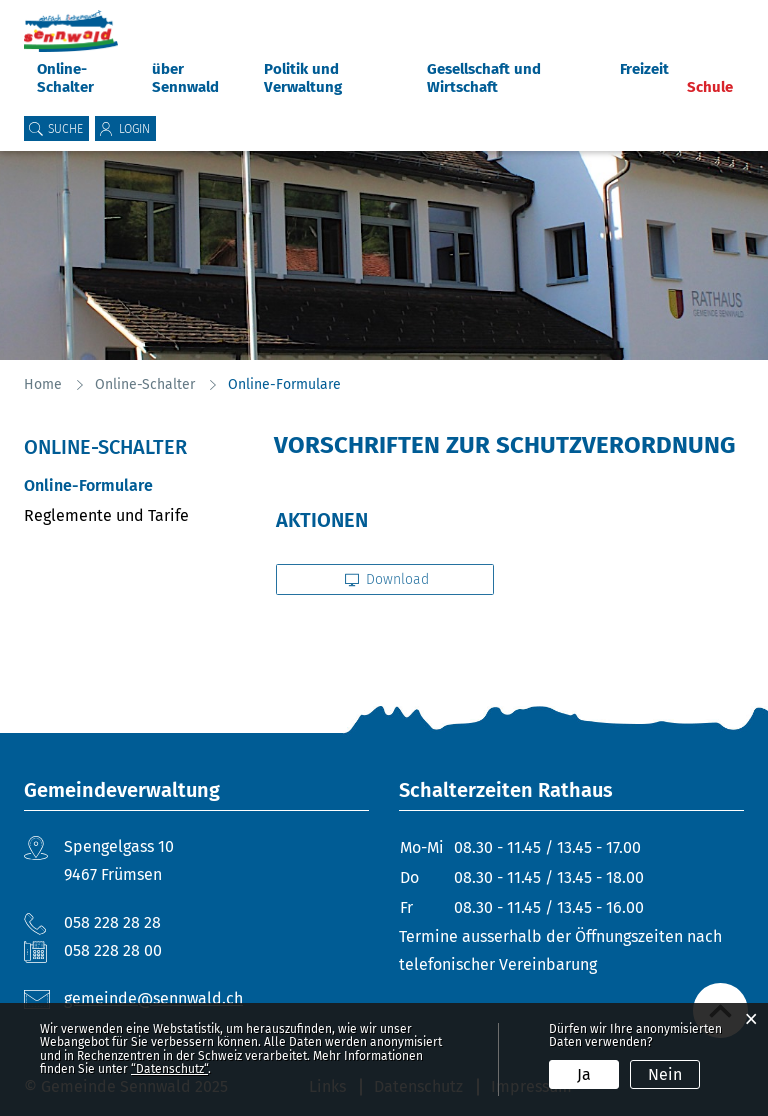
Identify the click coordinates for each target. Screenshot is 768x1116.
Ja (584, 1074)
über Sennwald (185, 78)
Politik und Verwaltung (303, 78)
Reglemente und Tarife (106, 515)
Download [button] (387, 579)
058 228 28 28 (112, 922)
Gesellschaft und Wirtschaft (484, 78)
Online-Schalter (65, 78)
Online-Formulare (134, 485)
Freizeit (644, 69)
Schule (710, 87)
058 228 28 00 (113, 950)
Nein (665, 1074)
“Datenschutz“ (169, 1069)
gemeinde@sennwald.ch (153, 998)
